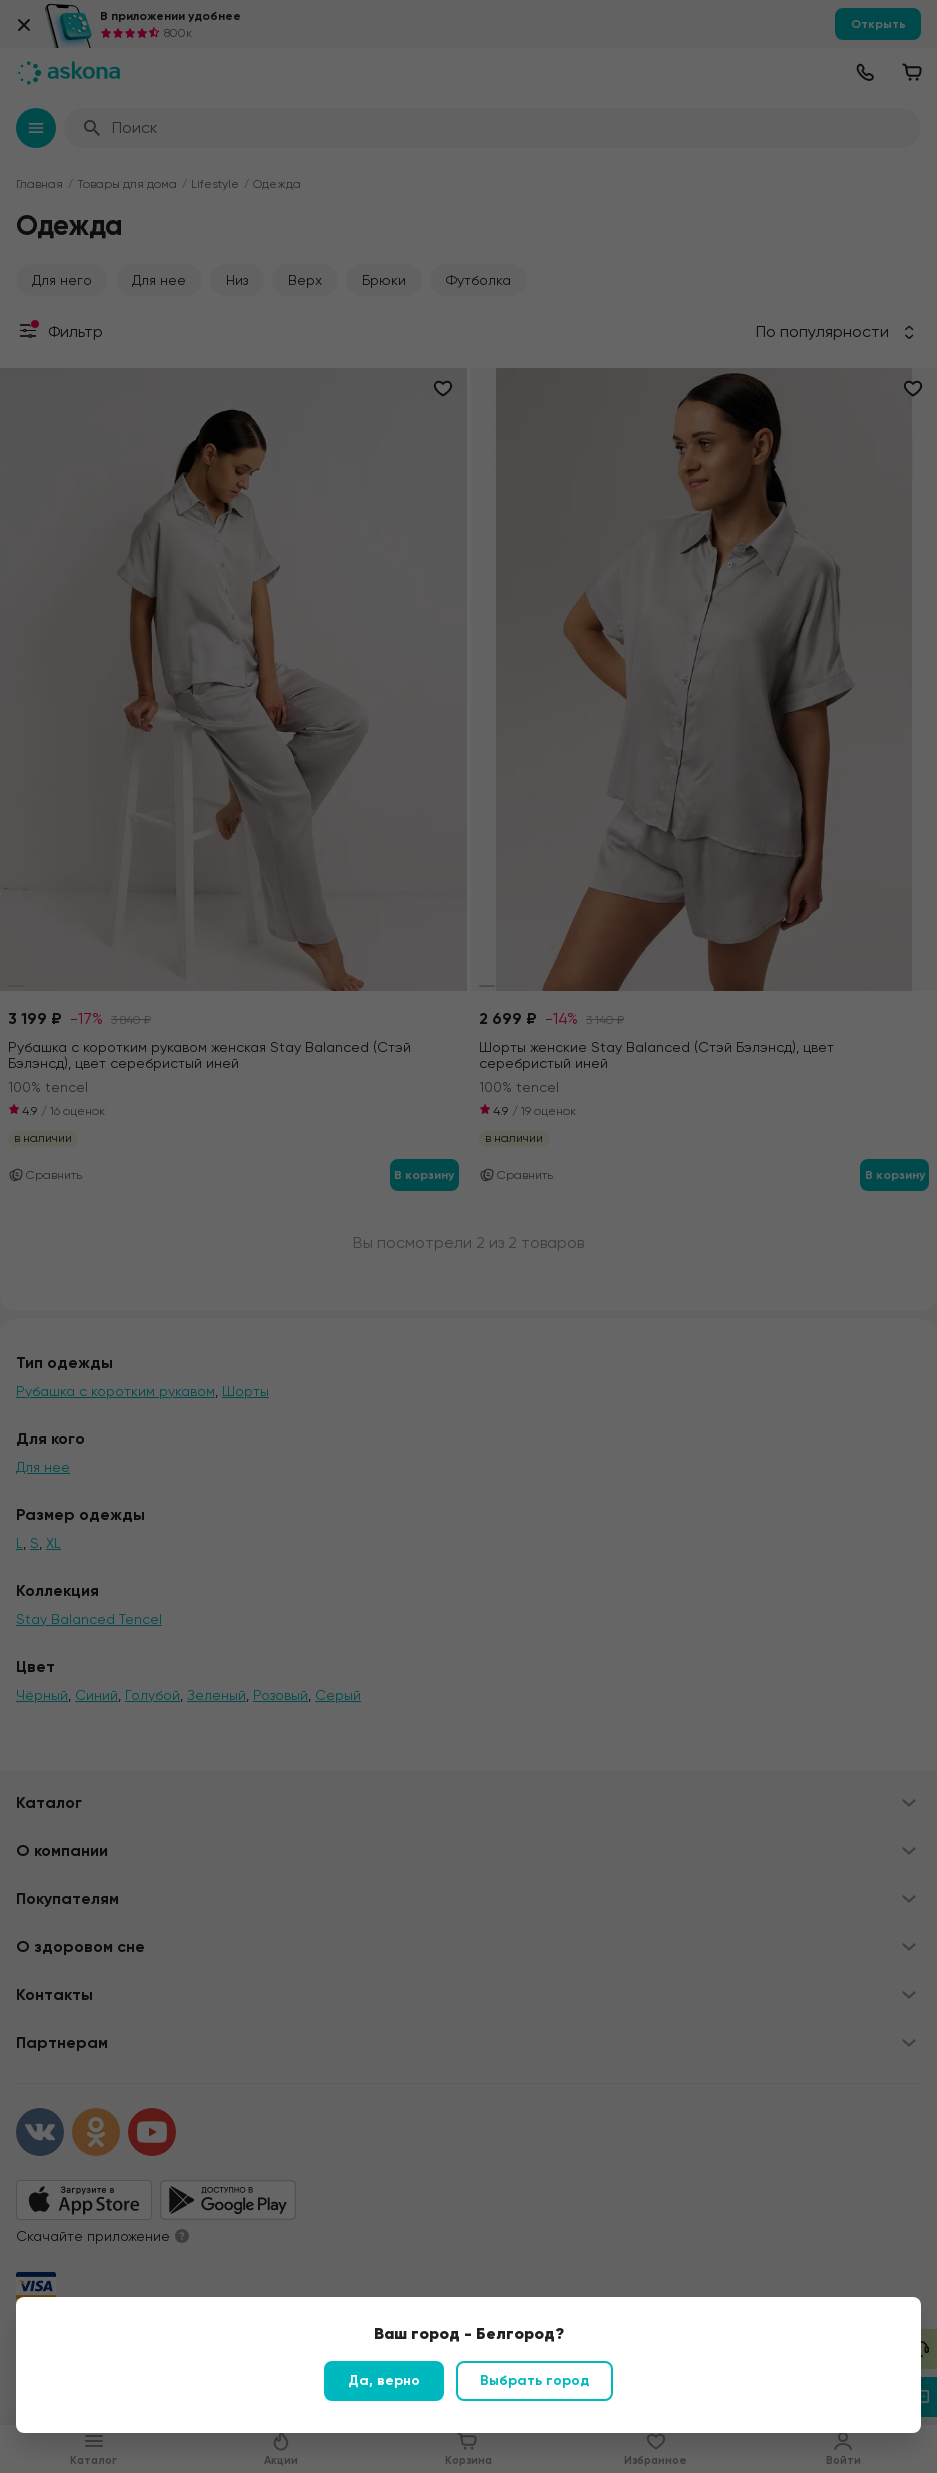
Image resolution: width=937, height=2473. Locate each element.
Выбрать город (534, 2380)
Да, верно (384, 2380)
